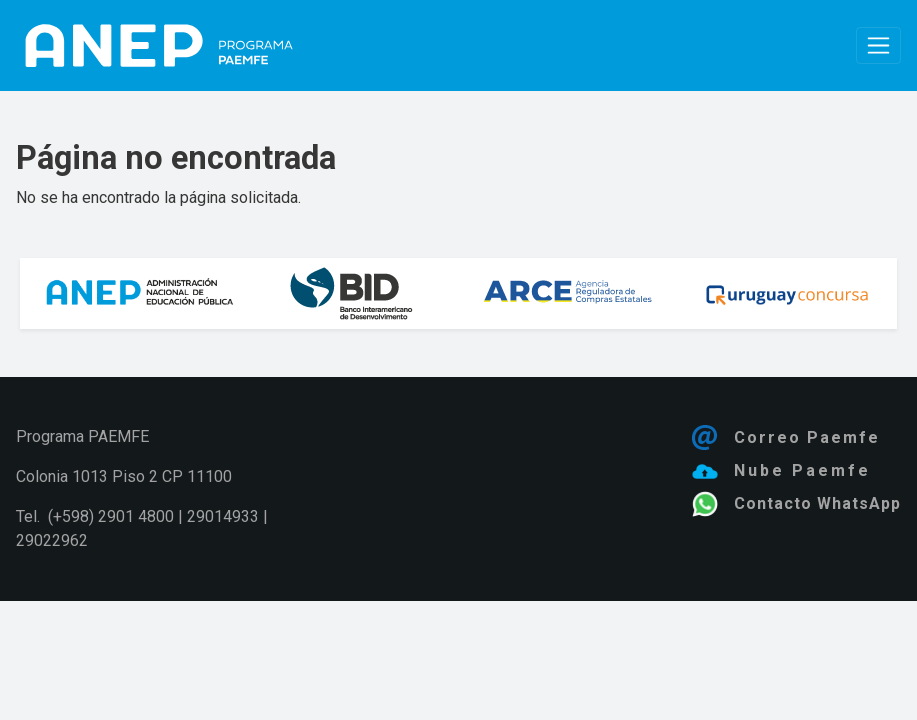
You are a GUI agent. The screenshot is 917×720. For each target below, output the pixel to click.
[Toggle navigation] (878, 45)
